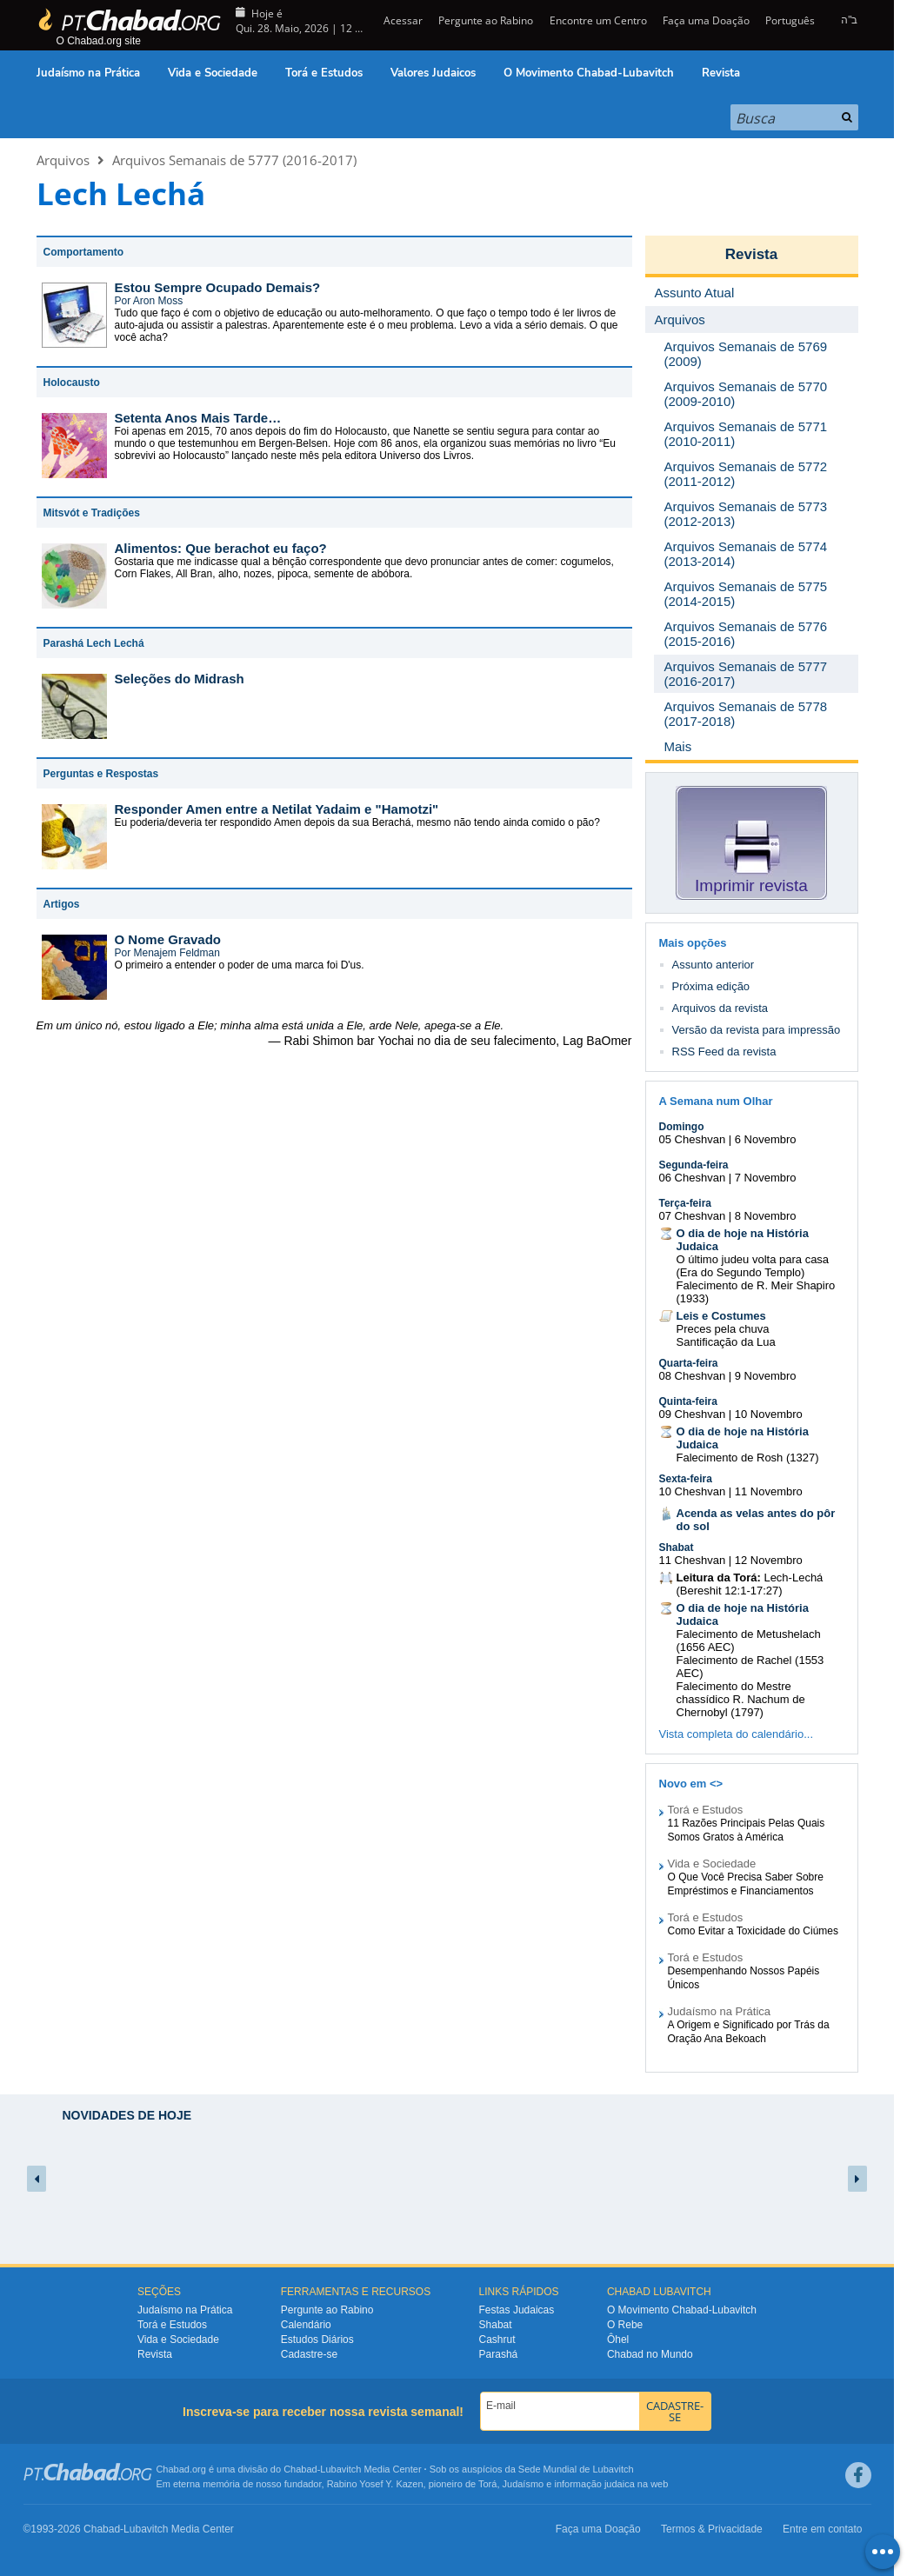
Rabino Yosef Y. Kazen (375, 2484)
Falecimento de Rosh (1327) (748, 1457)
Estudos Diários (317, 2339)
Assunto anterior (713, 964)
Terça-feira (685, 1203)
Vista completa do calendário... (736, 1734)
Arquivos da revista (720, 1008)
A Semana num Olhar (716, 1101)
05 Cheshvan (692, 1139)
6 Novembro (766, 1139)
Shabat (676, 1547)
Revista (721, 73)
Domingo (681, 1127)
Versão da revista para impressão (756, 1029)
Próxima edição (711, 986)
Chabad (300, 2469)
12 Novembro (769, 1560)
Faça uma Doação (706, 20)
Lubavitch (340, 2469)
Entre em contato (822, 2529)
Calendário (306, 2325)
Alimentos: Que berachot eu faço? (221, 548)
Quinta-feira (688, 1401)
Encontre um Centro (598, 20)
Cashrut (497, 2339)
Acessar (402, 20)
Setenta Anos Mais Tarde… (198, 417)
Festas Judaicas (517, 2310)
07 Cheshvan (692, 1215)
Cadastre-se (309, 2354)
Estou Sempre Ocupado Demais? (218, 287)
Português (790, 20)
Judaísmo (523, 2484)
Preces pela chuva (723, 1328)
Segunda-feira (694, 1165)
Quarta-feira (688, 1363)
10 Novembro (769, 1414)
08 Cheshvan (692, 1375)
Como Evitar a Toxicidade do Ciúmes (753, 1931)
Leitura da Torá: (719, 1577)
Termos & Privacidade (712, 2529)
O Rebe (625, 2325)
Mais (678, 746)
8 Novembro (766, 1215)
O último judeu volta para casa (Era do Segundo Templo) (753, 1266)
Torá (487, 2484)
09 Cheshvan (692, 1414)
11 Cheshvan (692, 1560)
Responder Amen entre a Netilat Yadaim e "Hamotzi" (277, 809)
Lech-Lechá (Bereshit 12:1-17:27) (750, 1584)
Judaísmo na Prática (88, 73)
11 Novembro (769, 1491)
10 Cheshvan (692, 1491)
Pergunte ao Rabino (485, 20)
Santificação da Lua (726, 1341)
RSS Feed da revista (724, 1051)
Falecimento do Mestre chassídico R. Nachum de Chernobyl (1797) (741, 1699)
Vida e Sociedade (212, 73)
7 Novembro (766, 1177)
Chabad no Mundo (650, 2354)
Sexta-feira (685, 1479)
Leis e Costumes (721, 1315)
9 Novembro (766, 1375)
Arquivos (63, 160)
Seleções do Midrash (179, 678)
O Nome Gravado (168, 939)
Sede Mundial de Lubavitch (576, 2469)
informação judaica (594, 2484)
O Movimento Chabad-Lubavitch (589, 73)
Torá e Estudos (324, 73)
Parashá (498, 2354)
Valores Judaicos (433, 73)
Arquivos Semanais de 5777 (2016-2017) (234, 160)
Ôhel (618, 2339)
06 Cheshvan (692, 1177)
